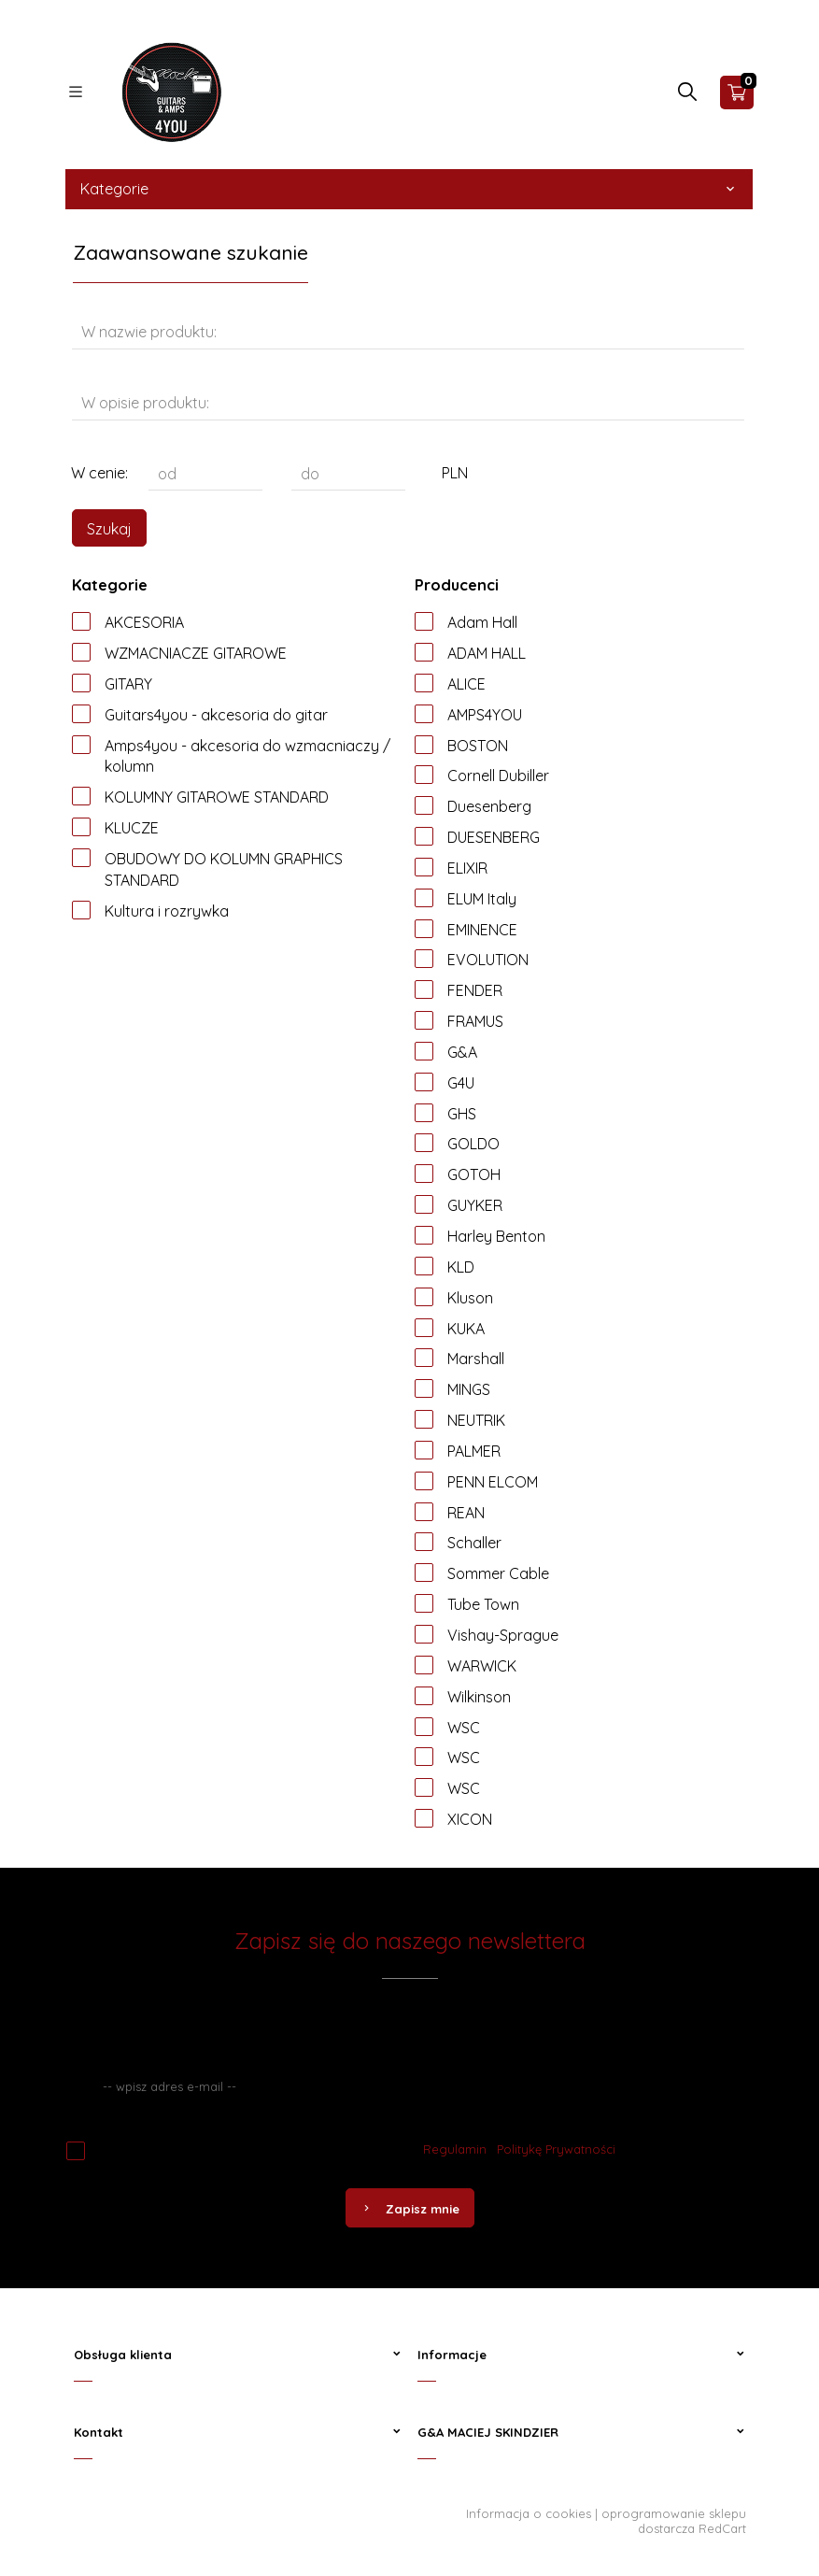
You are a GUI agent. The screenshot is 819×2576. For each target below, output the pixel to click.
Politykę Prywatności (556, 2149)
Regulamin (455, 2149)
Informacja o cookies (528, 2513)
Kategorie (409, 188)
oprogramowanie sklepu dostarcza (673, 2521)
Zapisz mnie (409, 2208)
